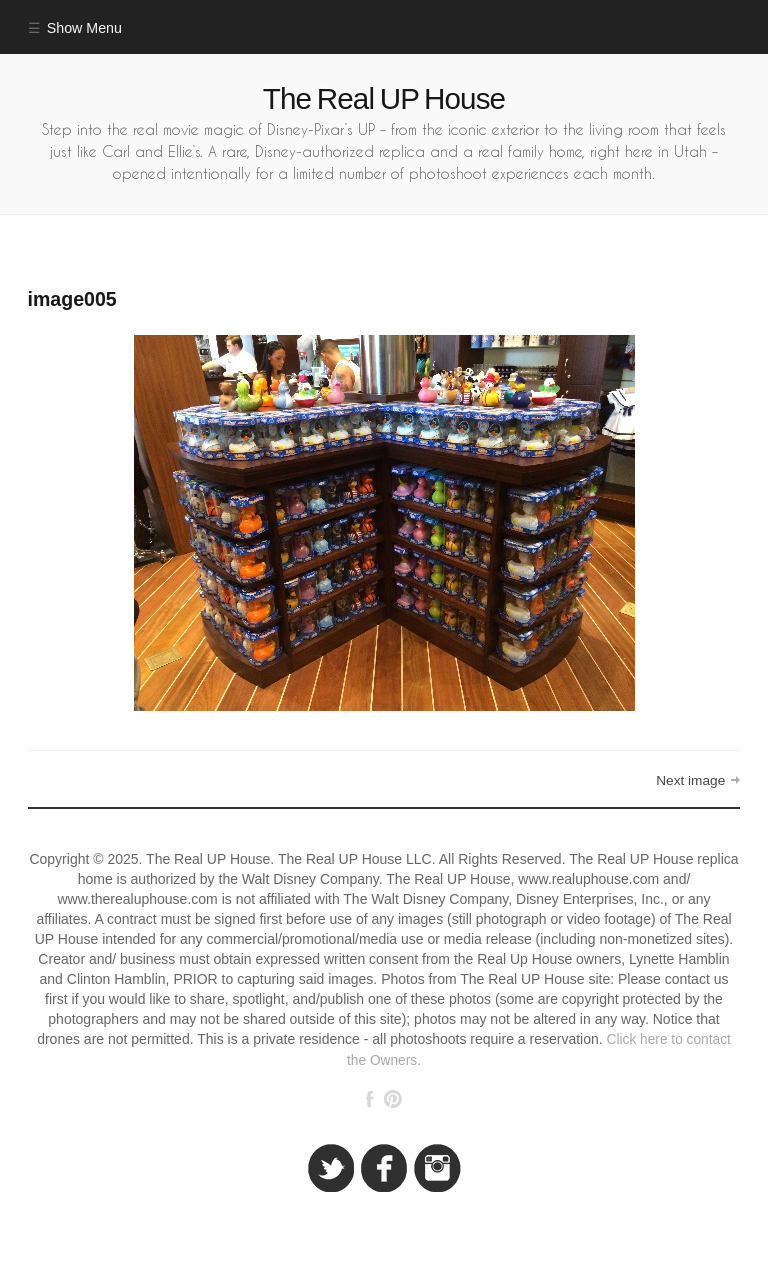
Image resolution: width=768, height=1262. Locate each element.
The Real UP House (384, 98)
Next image (690, 780)
